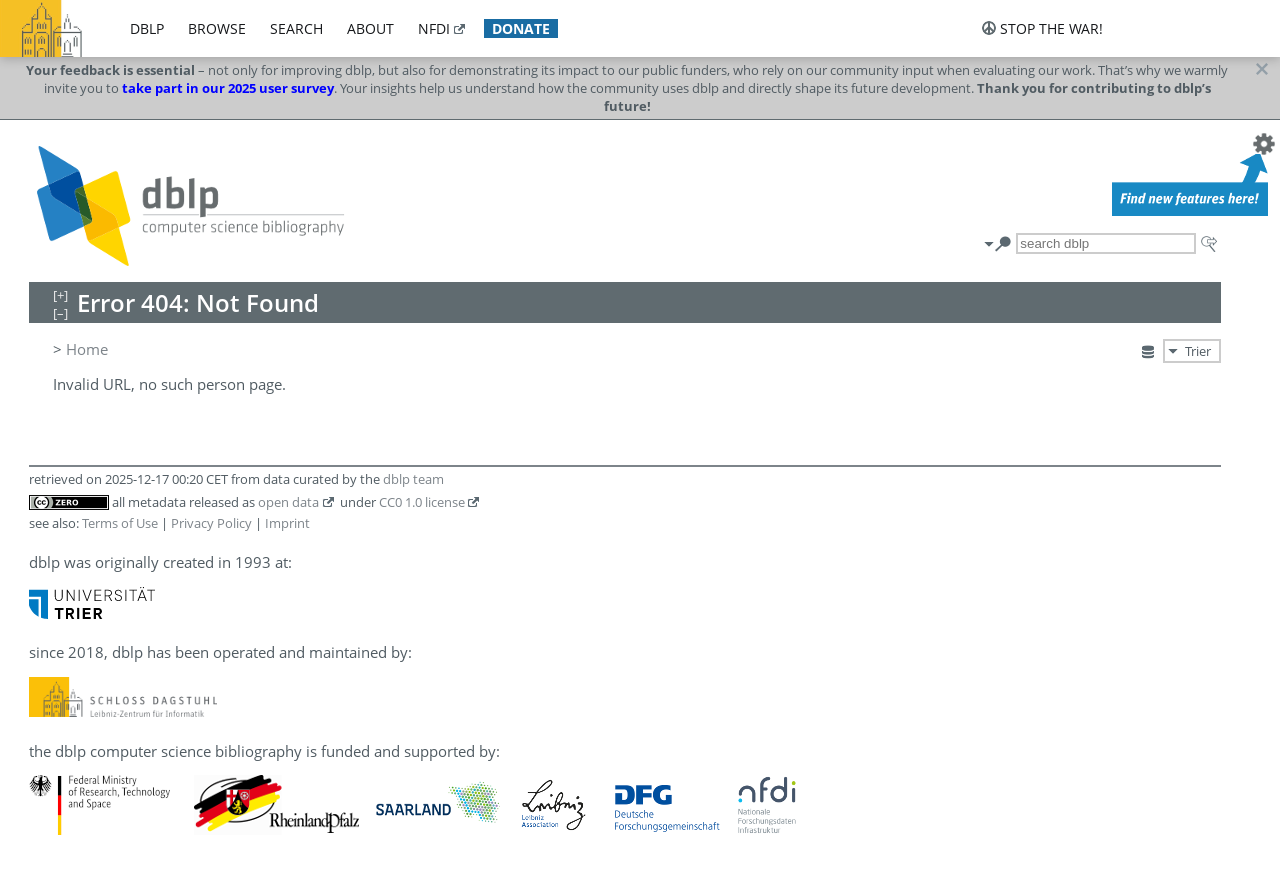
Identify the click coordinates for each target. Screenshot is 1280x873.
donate (521, 28)
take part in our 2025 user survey (228, 88)
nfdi (434, 28)
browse (217, 28)
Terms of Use (120, 523)
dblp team (413, 479)
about (370, 28)
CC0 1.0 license (422, 502)
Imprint (287, 523)
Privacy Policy (211, 523)
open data (288, 502)
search (296, 28)
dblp (147, 28)
